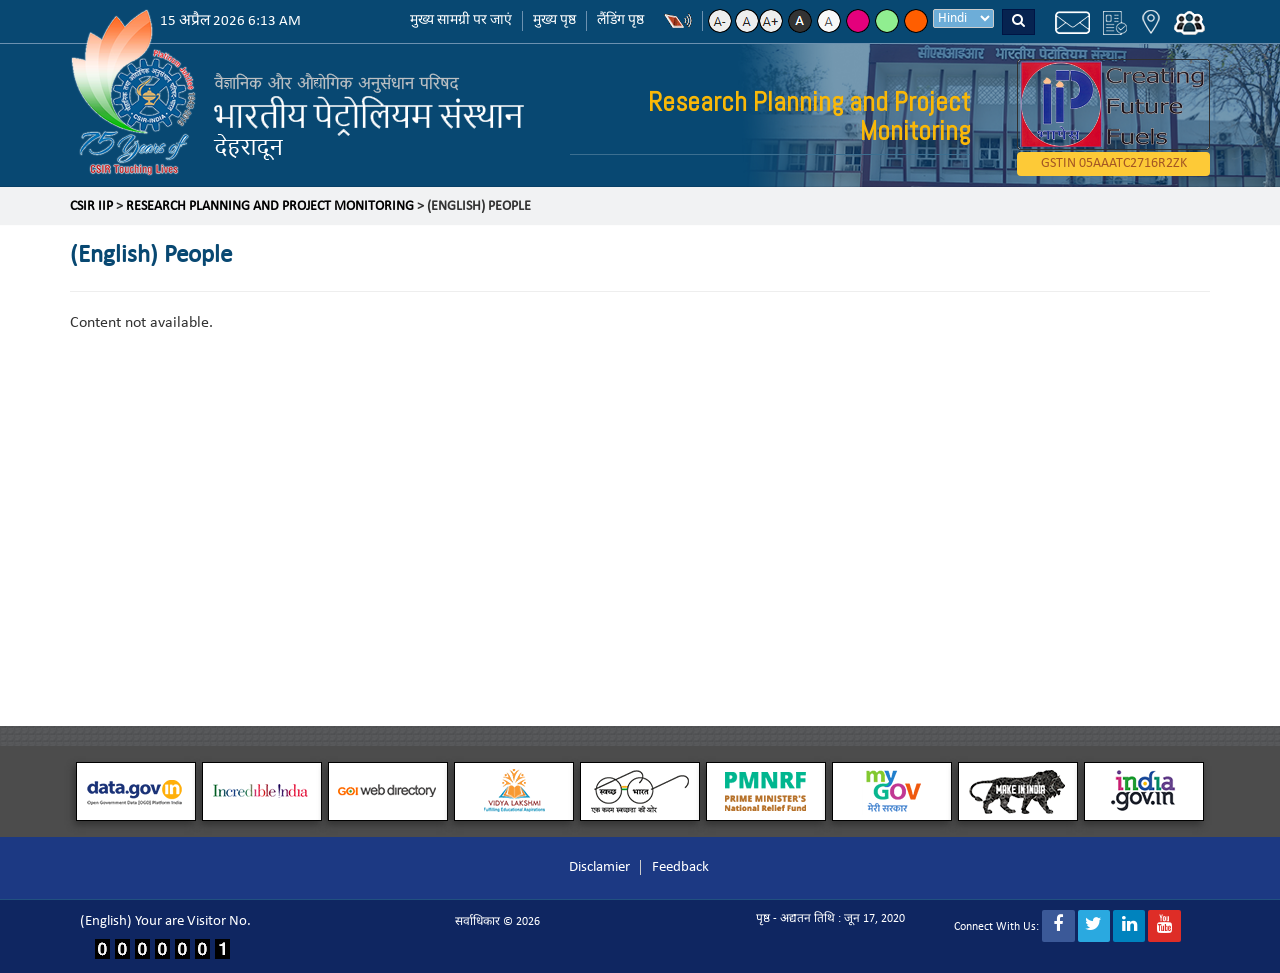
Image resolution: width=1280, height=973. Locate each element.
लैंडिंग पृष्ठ (620, 20)
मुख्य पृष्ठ (554, 20)
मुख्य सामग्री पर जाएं (461, 20)
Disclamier (599, 867)
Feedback (680, 867)
